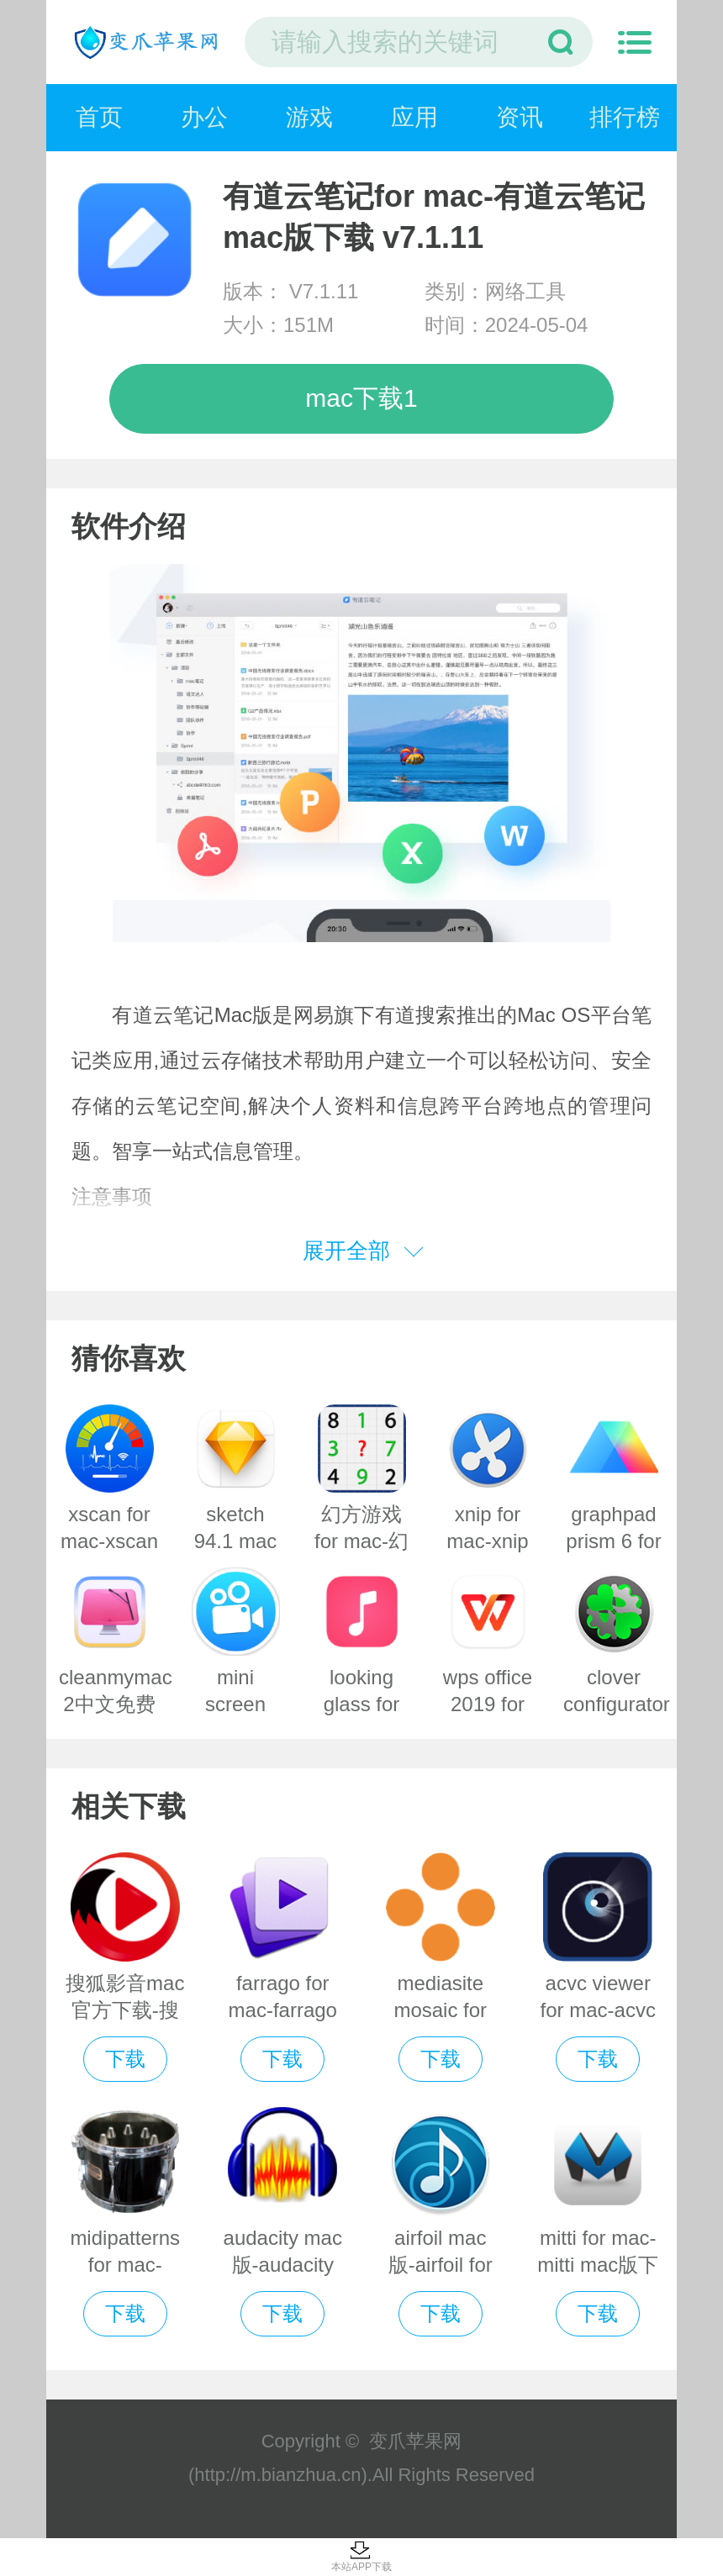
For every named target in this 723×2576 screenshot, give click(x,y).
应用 (414, 117)
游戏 (309, 117)
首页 (99, 117)
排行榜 (624, 117)
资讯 (519, 117)
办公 (204, 117)
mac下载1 (361, 398)
